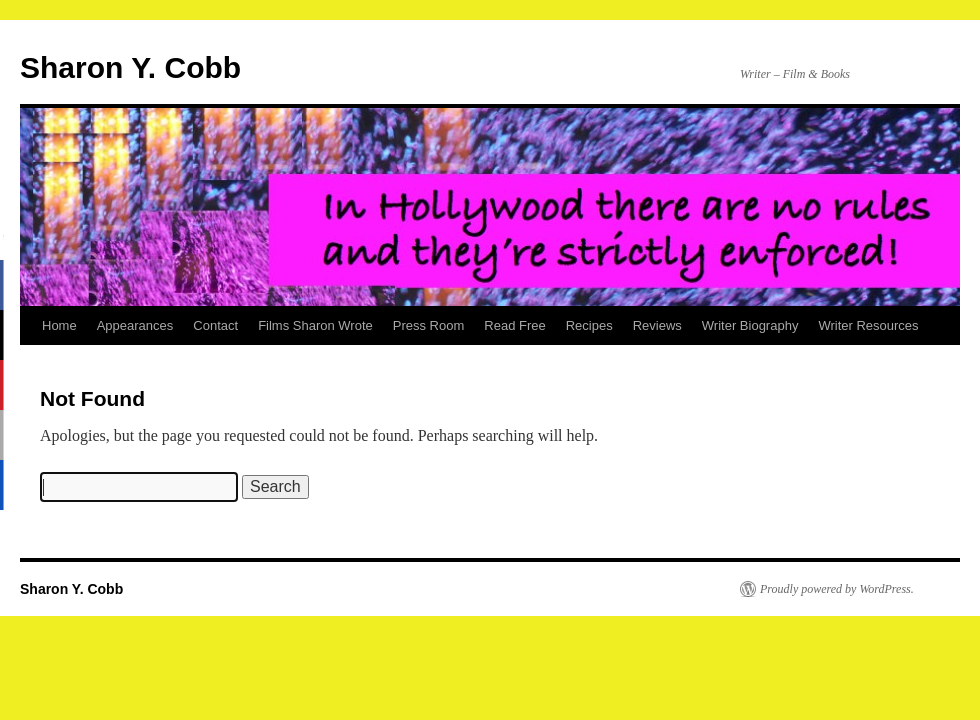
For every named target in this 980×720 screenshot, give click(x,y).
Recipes (589, 325)
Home (59, 325)
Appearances (135, 325)
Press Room (429, 325)
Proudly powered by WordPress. (837, 589)
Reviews (657, 325)
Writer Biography (750, 325)
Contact (215, 325)
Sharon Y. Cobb (130, 67)
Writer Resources (868, 325)
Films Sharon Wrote (315, 325)
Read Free (514, 325)
